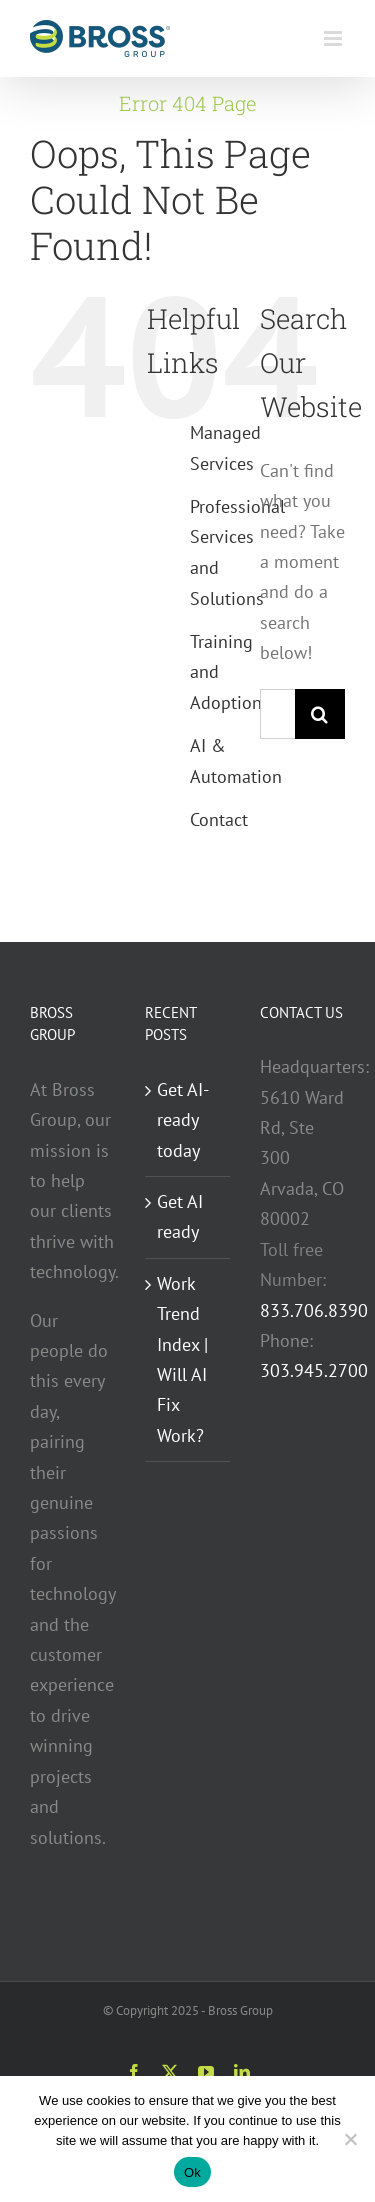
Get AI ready (180, 1216)
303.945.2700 (314, 1370)
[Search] (320, 714)
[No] (350, 2139)
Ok (192, 2172)
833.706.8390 (314, 1310)
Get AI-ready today (183, 1120)
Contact (219, 819)
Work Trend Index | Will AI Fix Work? (182, 1359)
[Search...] (277, 714)
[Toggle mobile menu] (334, 38)
